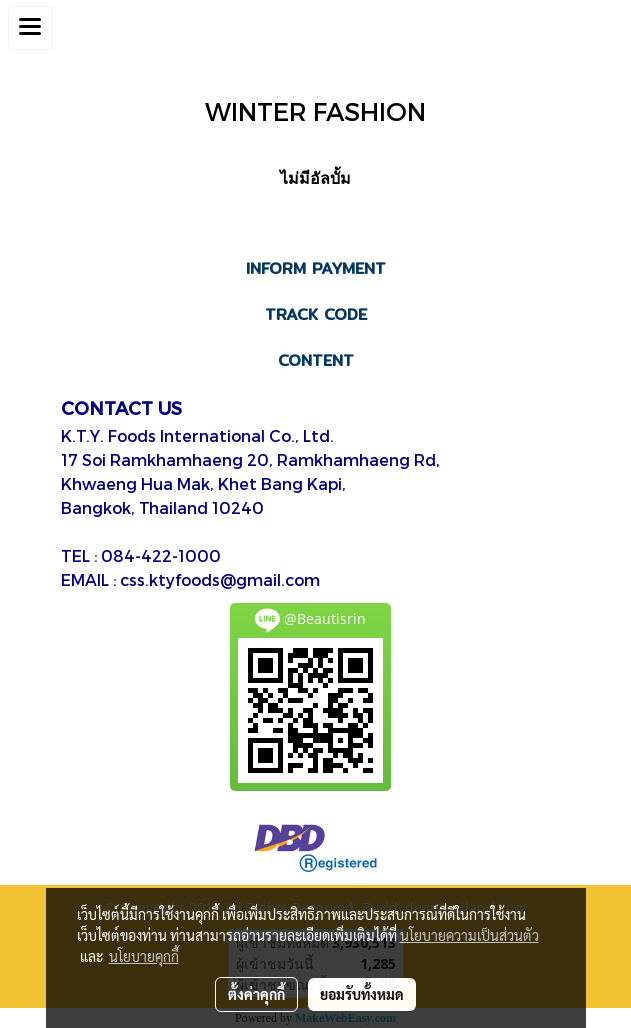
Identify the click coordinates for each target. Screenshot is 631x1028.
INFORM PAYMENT (316, 268)
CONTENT (316, 360)
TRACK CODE (316, 314)
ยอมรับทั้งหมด (362, 994)
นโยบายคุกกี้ (144, 956)
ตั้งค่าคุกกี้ (256, 994)
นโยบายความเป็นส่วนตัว (469, 935)
